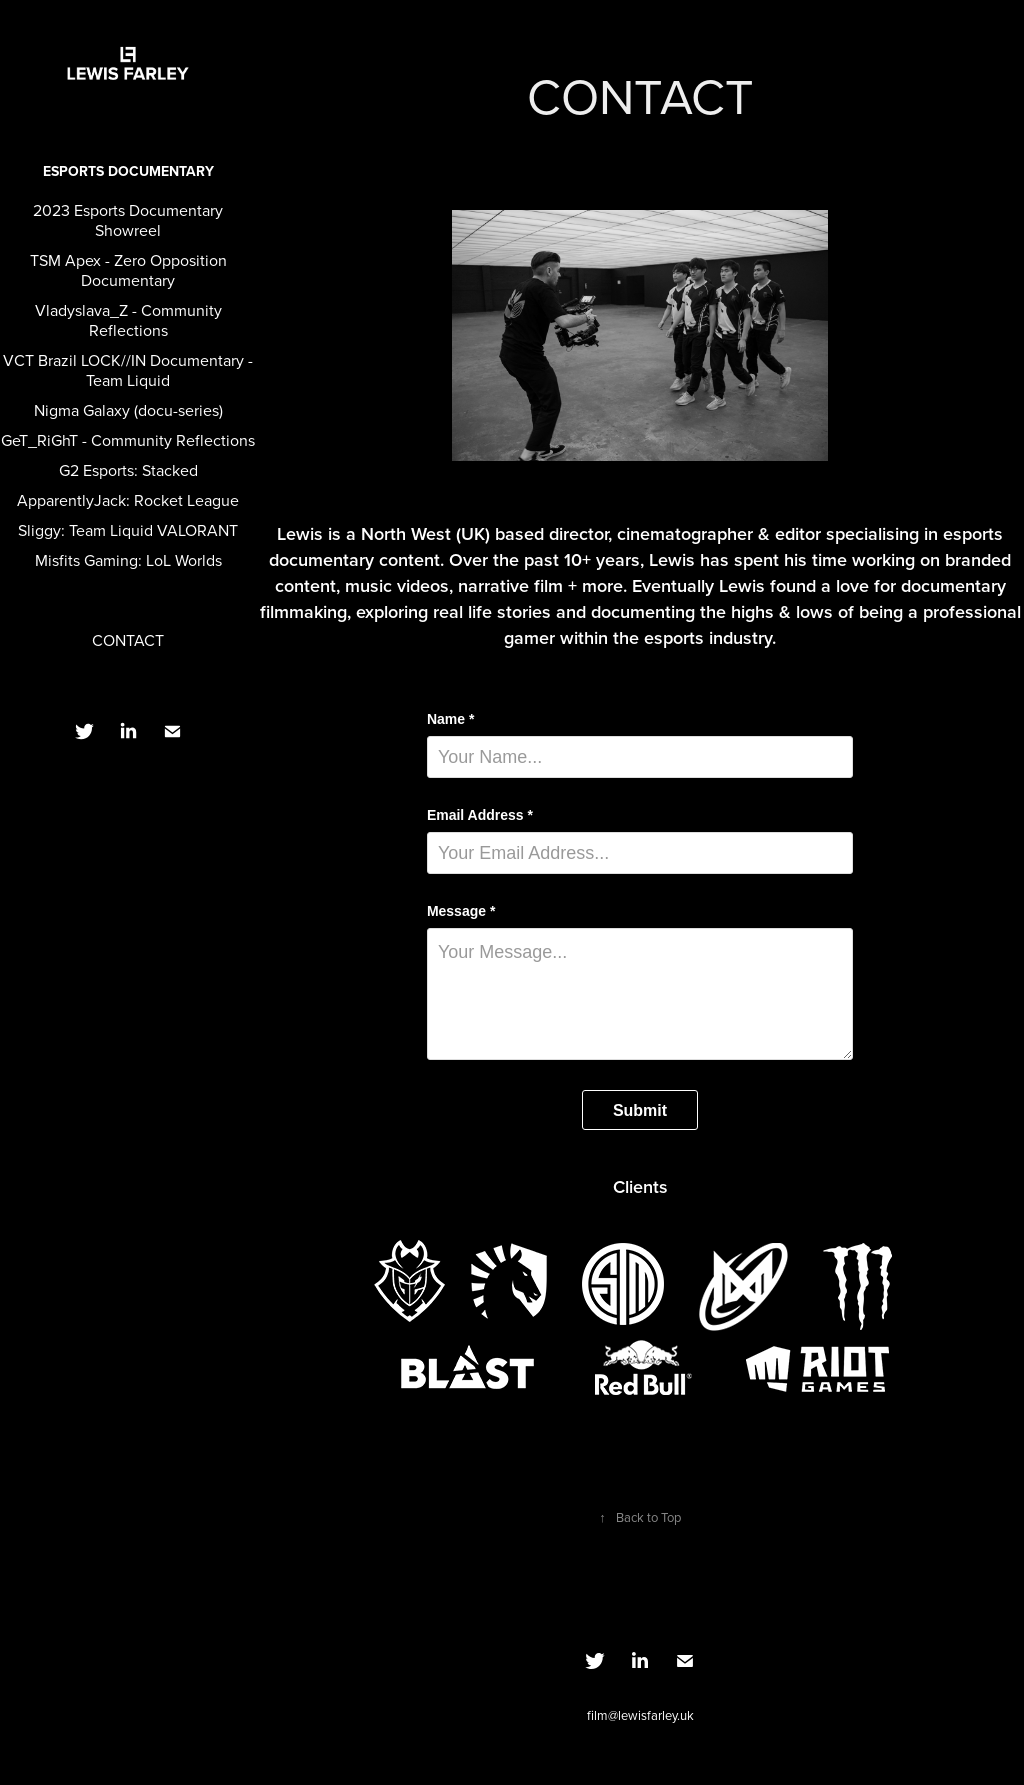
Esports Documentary (128, 171)
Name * (450, 719)
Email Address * (480, 815)
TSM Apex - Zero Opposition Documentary (128, 270)
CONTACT (128, 640)
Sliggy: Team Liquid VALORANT (128, 530)
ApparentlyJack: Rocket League (128, 500)
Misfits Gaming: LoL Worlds (128, 560)
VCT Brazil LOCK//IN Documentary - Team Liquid (128, 370)
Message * (461, 911)
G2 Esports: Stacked (128, 470)
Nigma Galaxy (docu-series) (128, 410)
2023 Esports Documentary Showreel (128, 220)
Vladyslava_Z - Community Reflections (128, 320)
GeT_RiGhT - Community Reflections (128, 440)
